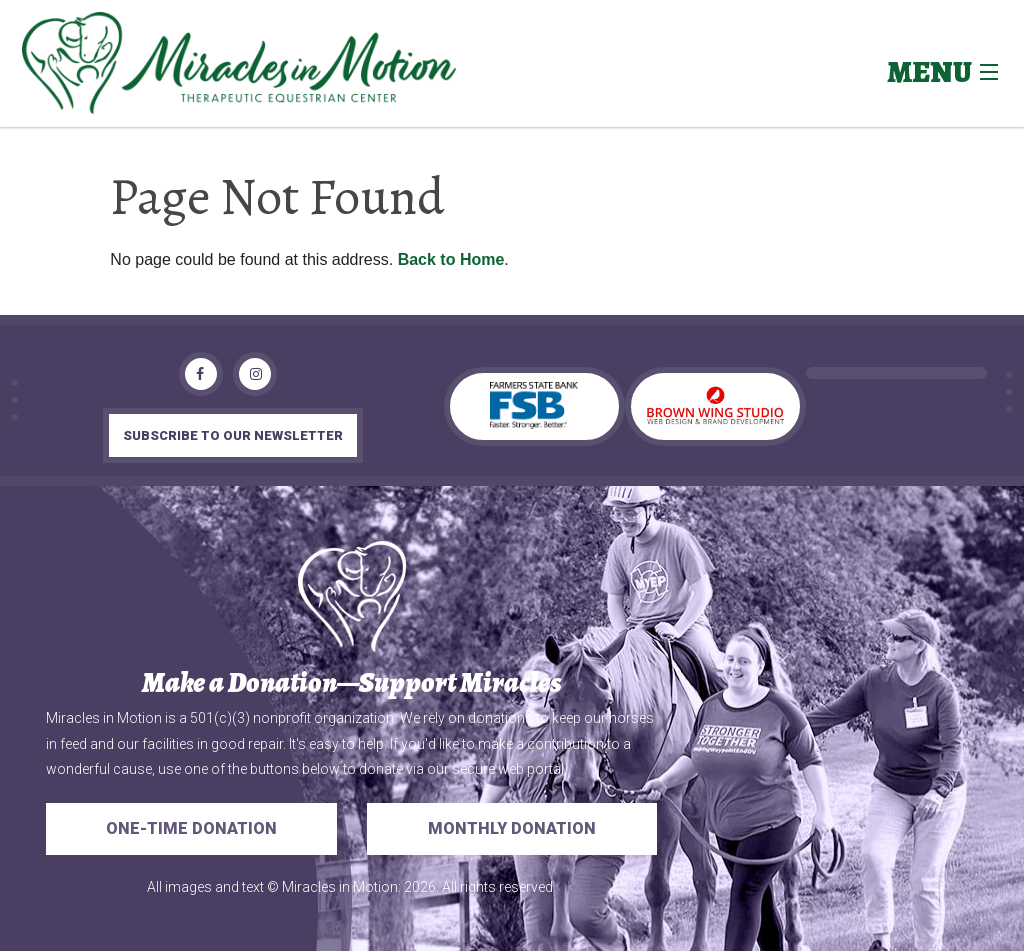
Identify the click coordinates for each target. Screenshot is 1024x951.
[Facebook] (201, 374)
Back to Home (451, 259)
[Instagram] (255, 374)
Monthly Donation (512, 828)
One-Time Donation (191, 828)
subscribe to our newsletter (233, 435)
